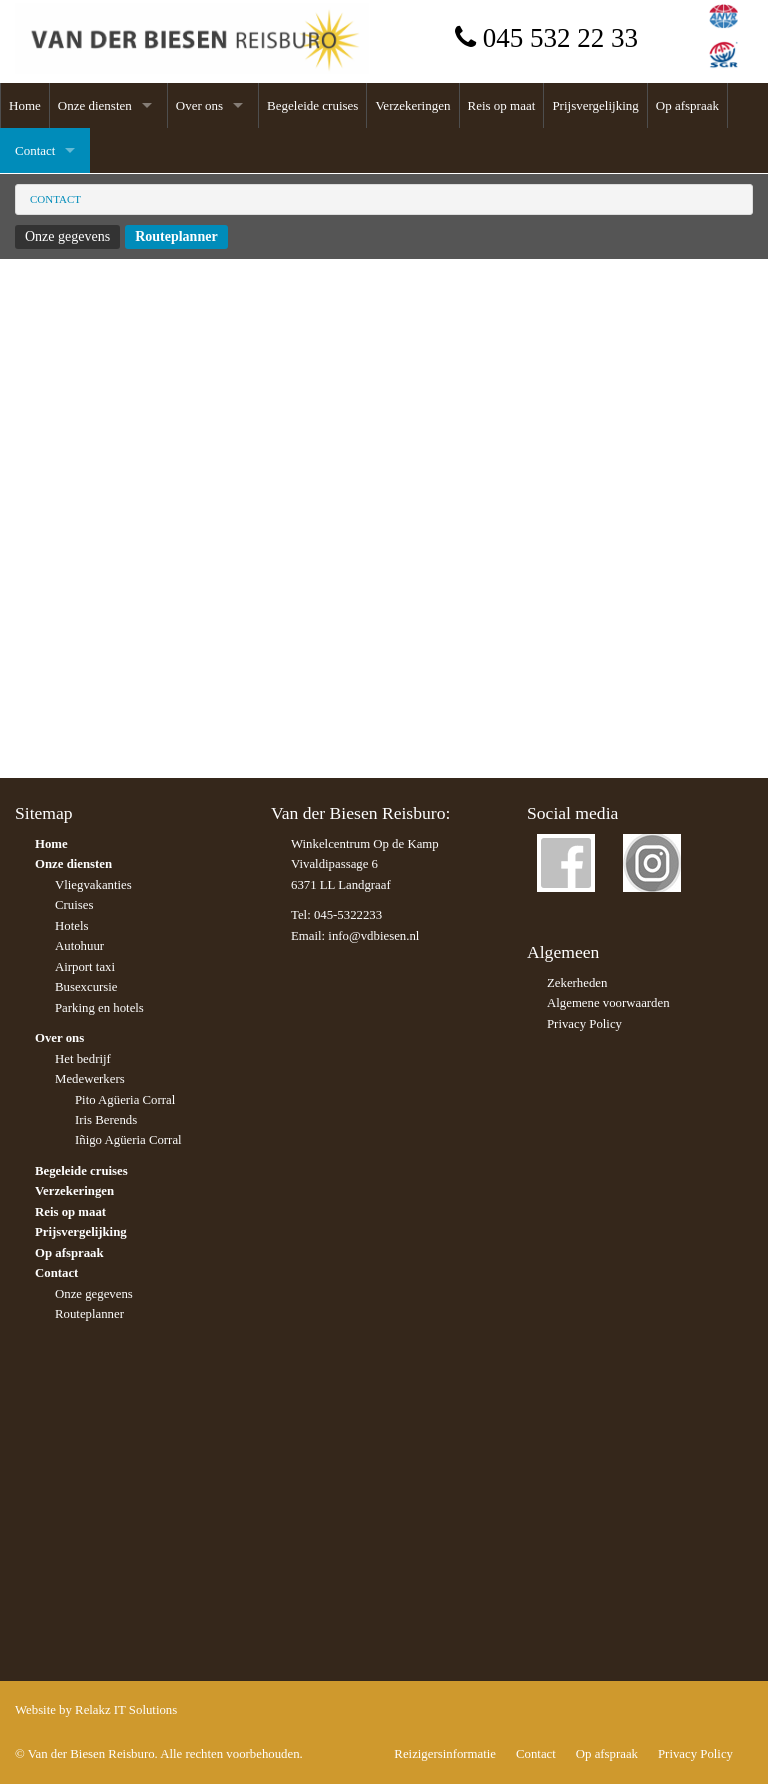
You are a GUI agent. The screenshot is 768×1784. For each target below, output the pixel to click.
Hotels (71, 926)
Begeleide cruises (312, 105)
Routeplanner (176, 236)
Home (25, 105)
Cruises (74, 905)
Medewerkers (90, 1079)
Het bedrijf (83, 1059)
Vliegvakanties (93, 885)
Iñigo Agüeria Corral (128, 1140)
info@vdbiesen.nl (373, 936)
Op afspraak (687, 105)
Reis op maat (502, 105)
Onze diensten (95, 105)
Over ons (199, 105)
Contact (35, 150)
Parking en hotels (99, 1008)
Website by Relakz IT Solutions (96, 1710)
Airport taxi (85, 967)
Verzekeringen (412, 105)
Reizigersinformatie (445, 1754)
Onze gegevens (67, 236)
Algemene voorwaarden (608, 1003)
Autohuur (79, 946)
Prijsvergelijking (595, 105)
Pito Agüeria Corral (125, 1100)
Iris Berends (106, 1120)
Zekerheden (577, 983)
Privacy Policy (584, 1024)
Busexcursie (86, 987)
